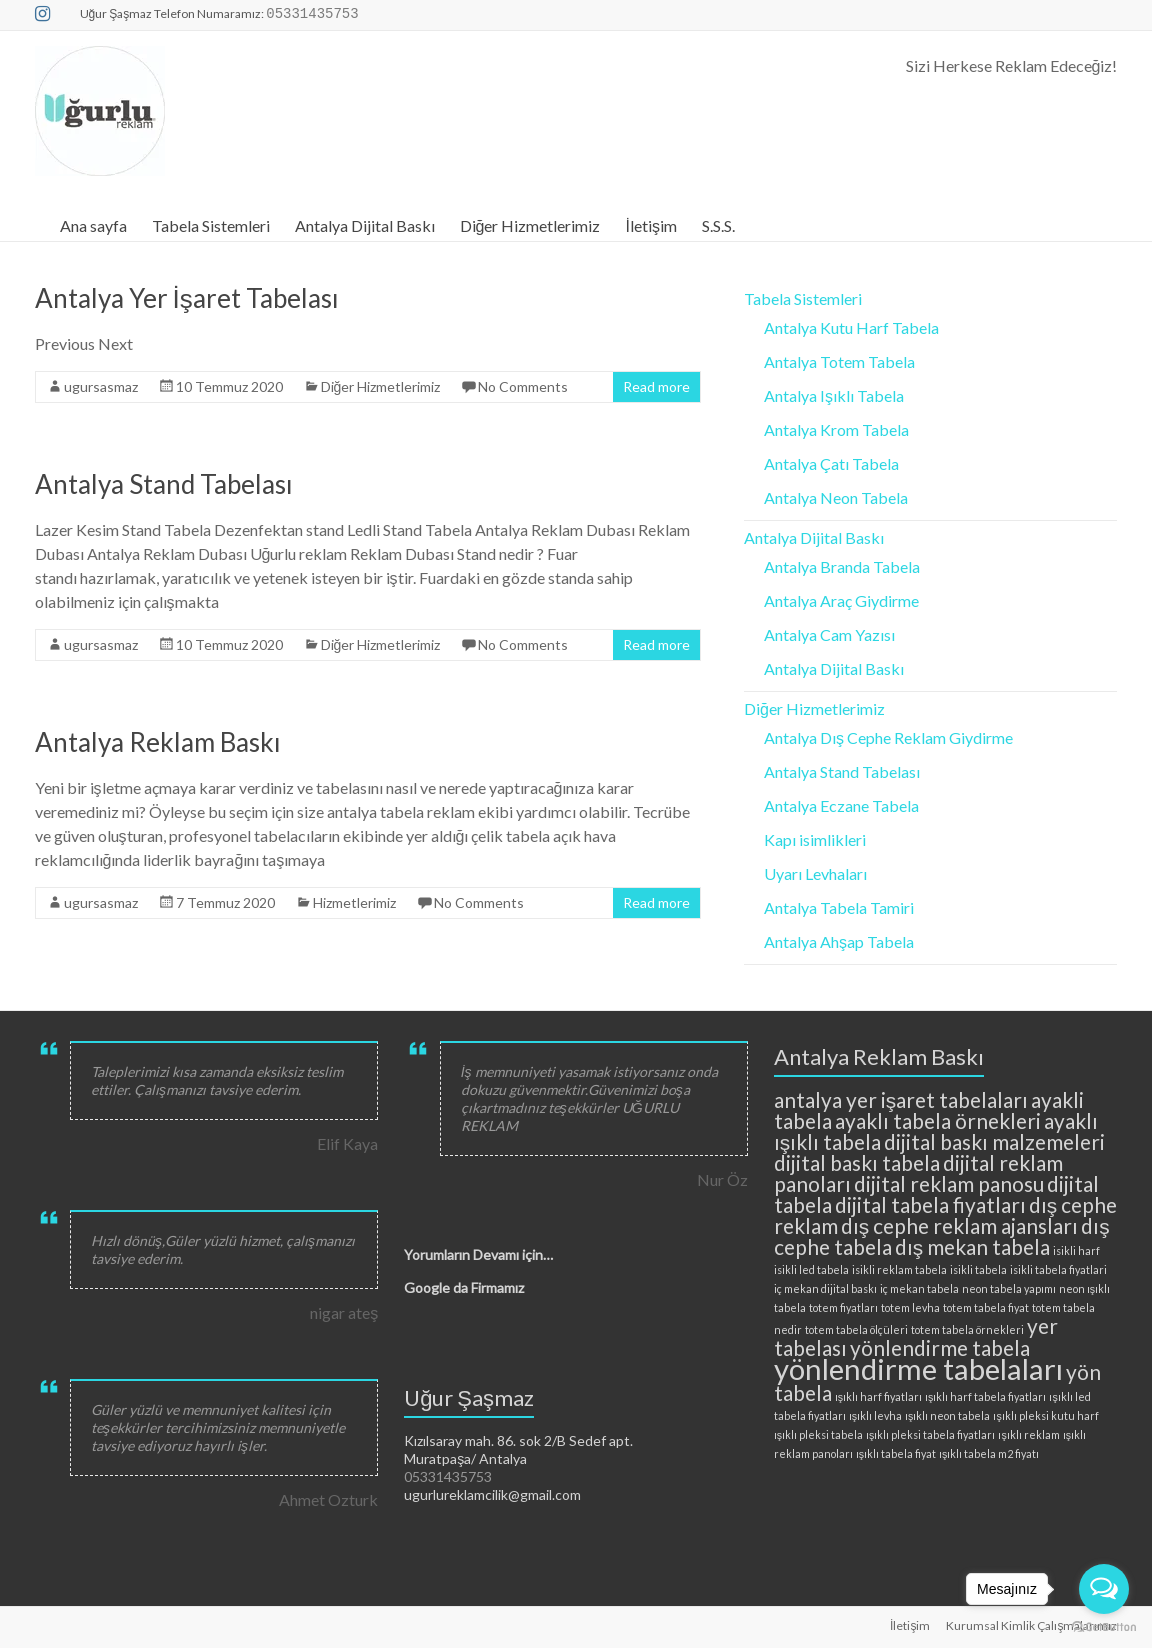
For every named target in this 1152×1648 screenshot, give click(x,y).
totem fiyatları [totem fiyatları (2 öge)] (843, 1307)
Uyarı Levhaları (815, 873)
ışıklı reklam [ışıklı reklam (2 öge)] (1028, 1434)
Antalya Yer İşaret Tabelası (187, 298)
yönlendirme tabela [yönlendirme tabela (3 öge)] (940, 1347)
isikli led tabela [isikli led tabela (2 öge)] (811, 1269)
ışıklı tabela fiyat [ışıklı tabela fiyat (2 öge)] (896, 1453)
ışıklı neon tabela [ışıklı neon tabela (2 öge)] (947, 1415)
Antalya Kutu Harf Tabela (851, 327)
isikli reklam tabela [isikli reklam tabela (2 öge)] (899, 1269)
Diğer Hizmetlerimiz (530, 225)
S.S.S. (718, 225)
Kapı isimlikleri (815, 839)
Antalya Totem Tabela (839, 361)
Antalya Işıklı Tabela (834, 395)
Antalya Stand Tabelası (164, 484)
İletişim (650, 225)
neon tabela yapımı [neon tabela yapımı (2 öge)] (1009, 1288)
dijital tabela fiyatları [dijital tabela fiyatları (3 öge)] (930, 1204)
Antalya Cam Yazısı (829, 634)
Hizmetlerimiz (354, 902)
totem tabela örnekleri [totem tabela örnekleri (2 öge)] (967, 1329)
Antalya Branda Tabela (842, 566)
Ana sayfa (93, 225)
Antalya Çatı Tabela (831, 463)
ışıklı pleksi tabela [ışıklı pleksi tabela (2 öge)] (818, 1434)
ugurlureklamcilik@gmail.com (492, 1494)
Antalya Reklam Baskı (158, 742)
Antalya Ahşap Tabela (839, 941)
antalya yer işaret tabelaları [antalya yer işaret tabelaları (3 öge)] (901, 1099)
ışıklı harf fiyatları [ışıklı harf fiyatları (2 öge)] (878, 1396)
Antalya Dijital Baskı (365, 225)
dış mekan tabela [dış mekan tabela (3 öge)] (972, 1246)
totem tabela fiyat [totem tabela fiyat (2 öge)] (986, 1307)
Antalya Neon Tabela (836, 497)
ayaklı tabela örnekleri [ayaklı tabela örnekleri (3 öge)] (938, 1120)
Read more (656, 386)
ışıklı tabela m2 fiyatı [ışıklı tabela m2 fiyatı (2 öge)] (989, 1453)
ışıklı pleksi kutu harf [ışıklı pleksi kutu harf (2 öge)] (1045, 1415)
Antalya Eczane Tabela (841, 805)
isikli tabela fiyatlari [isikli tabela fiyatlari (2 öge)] (1058, 1269)
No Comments (523, 386)
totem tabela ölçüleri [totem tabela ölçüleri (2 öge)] (856, 1329)
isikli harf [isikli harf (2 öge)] (1076, 1250)
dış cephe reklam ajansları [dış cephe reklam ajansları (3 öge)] (959, 1225)
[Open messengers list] (1104, 1589)
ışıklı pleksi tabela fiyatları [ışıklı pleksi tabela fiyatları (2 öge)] (930, 1434)
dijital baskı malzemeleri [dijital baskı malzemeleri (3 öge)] (994, 1141)
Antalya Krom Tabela (836, 429)
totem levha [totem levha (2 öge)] (910, 1307)
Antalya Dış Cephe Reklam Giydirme (888, 737)
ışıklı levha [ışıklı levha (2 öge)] (875, 1415)
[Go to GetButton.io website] (1104, 1627)
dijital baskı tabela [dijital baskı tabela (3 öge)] (857, 1162)
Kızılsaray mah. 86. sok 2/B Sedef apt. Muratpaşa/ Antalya (518, 1449)
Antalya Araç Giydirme (841, 600)
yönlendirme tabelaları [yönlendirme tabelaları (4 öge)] (918, 1368)
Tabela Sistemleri (211, 225)
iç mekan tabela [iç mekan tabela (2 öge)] (919, 1288)
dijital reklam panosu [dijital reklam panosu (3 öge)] (949, 1183)
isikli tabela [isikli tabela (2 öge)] (978, 1269)
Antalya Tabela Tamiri (839, 907)
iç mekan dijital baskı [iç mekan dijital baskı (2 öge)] (825, 1288)
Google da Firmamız (464, 1287)
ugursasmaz (101, 386)
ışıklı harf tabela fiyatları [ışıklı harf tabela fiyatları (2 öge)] (985, 1396)
